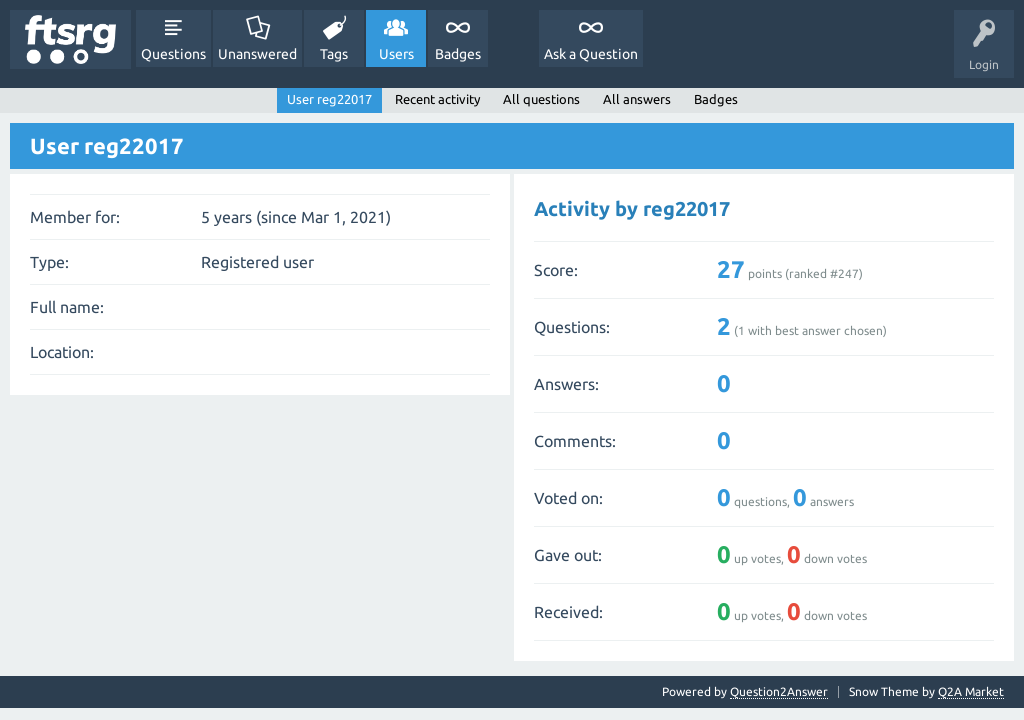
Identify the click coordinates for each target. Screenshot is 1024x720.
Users (396, 54)
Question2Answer (779, 691)
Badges (458, 54)
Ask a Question (591, 54)
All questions (541, 99)
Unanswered (257, 54)
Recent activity (437, 99)
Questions (173, 54)
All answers (637, 99)
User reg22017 (329, 99)
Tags (334, 54)
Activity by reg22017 (632, 208)
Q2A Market (971, 691)
